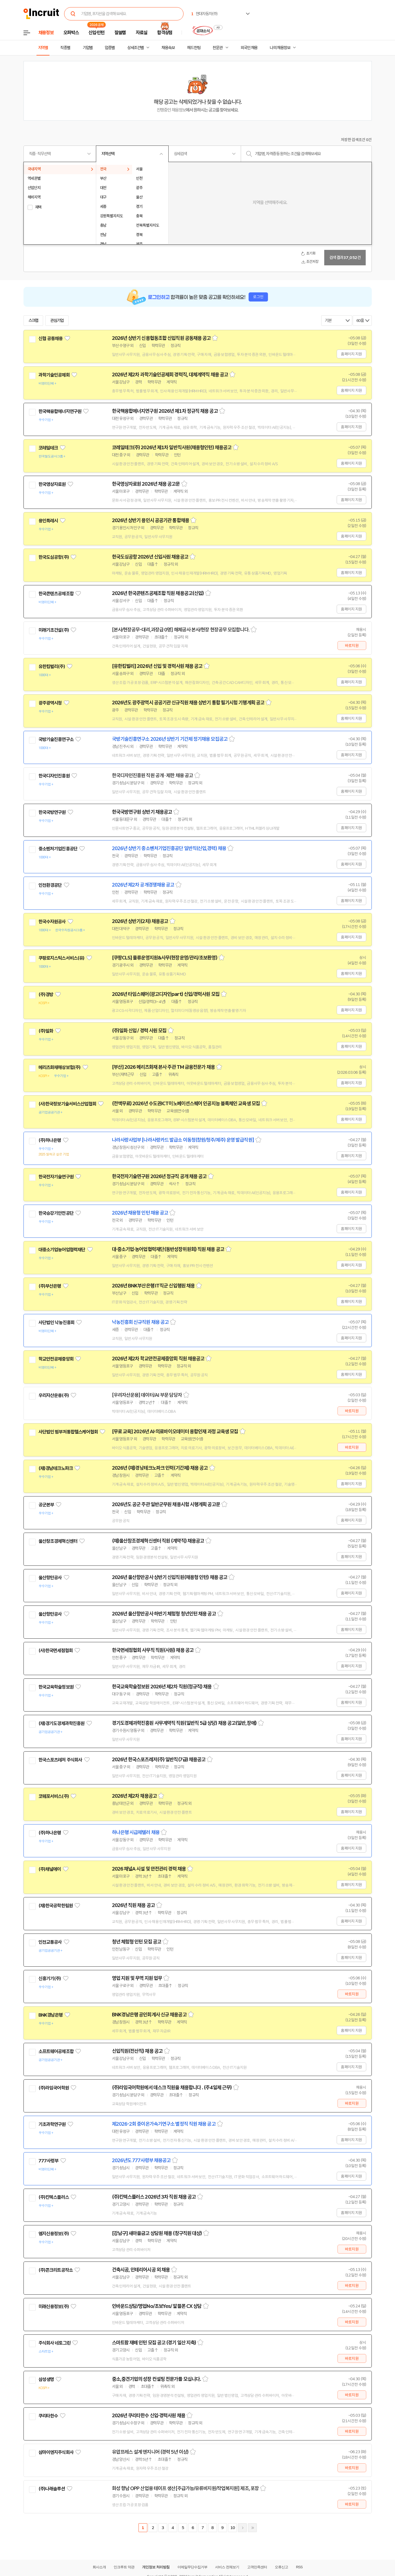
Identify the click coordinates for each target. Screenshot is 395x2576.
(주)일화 (45, 1031)
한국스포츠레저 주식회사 (60, 1760)
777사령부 (48, 2161)
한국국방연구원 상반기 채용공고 (142, 812)
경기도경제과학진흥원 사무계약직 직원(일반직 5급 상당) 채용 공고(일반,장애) (184, 1723)
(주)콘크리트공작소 (55, 2270)
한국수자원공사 (52, 922)
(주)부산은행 (49, 1286)
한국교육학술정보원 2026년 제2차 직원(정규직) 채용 (162, 1686)
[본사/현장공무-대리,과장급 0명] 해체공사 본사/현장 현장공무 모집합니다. (180, 629)
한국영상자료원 (52, 484)
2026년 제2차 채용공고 (134, 1796)
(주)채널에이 (49, 1869)
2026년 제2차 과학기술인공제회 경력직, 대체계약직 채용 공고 (170, 374)
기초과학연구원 (52, 2124)
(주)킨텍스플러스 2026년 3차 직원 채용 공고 (154, 2197)
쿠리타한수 (48, 2416)
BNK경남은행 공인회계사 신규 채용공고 (149, 2014)
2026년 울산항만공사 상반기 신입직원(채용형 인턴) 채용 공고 (169, 1577)
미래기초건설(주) (53, 630)
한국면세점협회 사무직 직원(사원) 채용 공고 (152, 1650)
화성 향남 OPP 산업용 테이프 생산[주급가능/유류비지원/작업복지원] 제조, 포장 (185, 2488)
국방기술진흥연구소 (56, 739)
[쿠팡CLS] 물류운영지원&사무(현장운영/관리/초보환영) (164, 957)
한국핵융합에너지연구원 (60, 411)
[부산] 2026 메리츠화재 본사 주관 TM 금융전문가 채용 (163, 1067)
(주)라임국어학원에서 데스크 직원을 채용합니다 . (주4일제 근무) (172, 2087)
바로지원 (352, 645)
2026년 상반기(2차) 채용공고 (140, 921)
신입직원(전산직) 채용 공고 (137, 2051)
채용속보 (168, 48)
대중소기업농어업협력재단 (61, 1250)
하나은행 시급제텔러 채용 (135, 1832)
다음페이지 (242, 2527)
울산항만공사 (50, 1578)
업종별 (110, 48)
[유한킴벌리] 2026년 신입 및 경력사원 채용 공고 (157, 666)
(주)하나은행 (49, 1140)
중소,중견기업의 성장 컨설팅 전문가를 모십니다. (156, 2379)
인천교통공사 (50, 1942)
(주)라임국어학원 (53, 2088)
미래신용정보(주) (53, 2306)
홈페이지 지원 (351, 353)
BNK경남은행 (50, 2015)
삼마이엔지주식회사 (56, 2452)
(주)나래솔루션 (51, 2489)
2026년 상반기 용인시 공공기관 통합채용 (150, 520)
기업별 (88, 48)
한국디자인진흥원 (54, 776)
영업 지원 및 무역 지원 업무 (137, 1978)
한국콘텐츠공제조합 (56, 594)
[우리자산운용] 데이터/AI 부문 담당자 (147, 1395)
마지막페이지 (252, 2527)
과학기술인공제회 (54, 375)
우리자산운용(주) (53, 1395)
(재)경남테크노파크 (55, 1468)
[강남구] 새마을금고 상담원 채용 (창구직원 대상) (157, 2233)
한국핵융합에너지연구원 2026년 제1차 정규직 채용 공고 (165, 411)
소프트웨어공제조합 (56, 2051)
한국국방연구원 (52, 812)
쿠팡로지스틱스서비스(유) (61, 958)
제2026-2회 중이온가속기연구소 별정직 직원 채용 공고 (164, 2124)
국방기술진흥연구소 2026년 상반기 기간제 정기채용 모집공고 (169, 739)
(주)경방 (45, 994)
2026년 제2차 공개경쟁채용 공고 (143, 885)
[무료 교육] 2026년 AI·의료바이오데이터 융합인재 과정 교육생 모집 (175, 1431)
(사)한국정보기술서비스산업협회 (67, 1104)
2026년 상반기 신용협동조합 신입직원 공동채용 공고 (161, 338)
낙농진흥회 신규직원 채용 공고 (140, 1322)
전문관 (218, 48)
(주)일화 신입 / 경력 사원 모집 (139, 1030)
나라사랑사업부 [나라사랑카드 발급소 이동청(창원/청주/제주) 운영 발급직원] (183, 1140)
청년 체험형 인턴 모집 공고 (136, 1941)
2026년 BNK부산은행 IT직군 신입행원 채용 (153, 1285)
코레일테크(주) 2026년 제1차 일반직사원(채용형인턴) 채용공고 (172, 447)
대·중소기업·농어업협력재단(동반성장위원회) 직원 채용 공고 (168, 1249)
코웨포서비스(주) (53, 1796)
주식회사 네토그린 (54, 2343)
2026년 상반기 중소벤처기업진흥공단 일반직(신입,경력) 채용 (169, 848)
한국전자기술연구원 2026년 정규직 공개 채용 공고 (159, 1176)
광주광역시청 (50, 703)
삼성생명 (46, 2379)
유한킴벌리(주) (51, 666)
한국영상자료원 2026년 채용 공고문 (146, 484)
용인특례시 (48, 521)
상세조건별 (135, 48)
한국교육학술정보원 (56, 1687)
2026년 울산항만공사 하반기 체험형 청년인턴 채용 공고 (164, 1613)
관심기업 (57, 320)
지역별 (43, 48)
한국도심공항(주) (53, 557)
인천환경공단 (50, 885)
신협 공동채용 (50, 338)
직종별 (65, 48)
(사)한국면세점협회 (55, 1650)
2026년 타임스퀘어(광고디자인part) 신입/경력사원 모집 (165, 994)
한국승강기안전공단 (56, 1213)
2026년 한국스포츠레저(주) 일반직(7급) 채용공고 (159, 1759)
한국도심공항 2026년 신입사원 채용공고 (150, 557)
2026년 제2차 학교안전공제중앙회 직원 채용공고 (158, 1358)
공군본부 (46, 1505)
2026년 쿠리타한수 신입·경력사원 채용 (148, 2415)
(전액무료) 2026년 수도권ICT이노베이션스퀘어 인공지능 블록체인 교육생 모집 (186, 1103)
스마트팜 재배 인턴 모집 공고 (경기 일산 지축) (154, 2342)
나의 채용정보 (280, 48)
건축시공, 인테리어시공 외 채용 (141, 2269)
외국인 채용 (248, 48)
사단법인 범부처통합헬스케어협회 (68, 1432)
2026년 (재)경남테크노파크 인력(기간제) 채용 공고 (160, 1468)
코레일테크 (48, 448)
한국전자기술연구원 (56, 1177)
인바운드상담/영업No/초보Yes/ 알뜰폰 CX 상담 (157, 2306)
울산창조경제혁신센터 (58, 1541)
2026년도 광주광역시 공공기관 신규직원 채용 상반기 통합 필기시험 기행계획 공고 (188, 702)
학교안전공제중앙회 (56, 1359)
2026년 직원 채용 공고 (133, 1905)
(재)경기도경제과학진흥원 (61, 1723)
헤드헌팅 (193, 48)
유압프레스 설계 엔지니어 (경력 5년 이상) (150, 2452)
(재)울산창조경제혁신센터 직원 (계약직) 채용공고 (158, 1541)
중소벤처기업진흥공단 (58, 849)
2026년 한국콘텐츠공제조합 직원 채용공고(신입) (158, 593)
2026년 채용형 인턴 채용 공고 (140, 1213)
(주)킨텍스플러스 (53, 2197)
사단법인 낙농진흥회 (56, 1322)
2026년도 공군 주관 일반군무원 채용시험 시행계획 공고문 (166, 1504)
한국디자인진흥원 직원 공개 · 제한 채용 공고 (152, 775)
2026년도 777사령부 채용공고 (141, 2160)
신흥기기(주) (49, 1978)
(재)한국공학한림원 (55, 1906)
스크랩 (33, 320)
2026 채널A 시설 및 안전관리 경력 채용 (149, 1869)
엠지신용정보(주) (53, 2234)
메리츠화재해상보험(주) (59, 1067)
